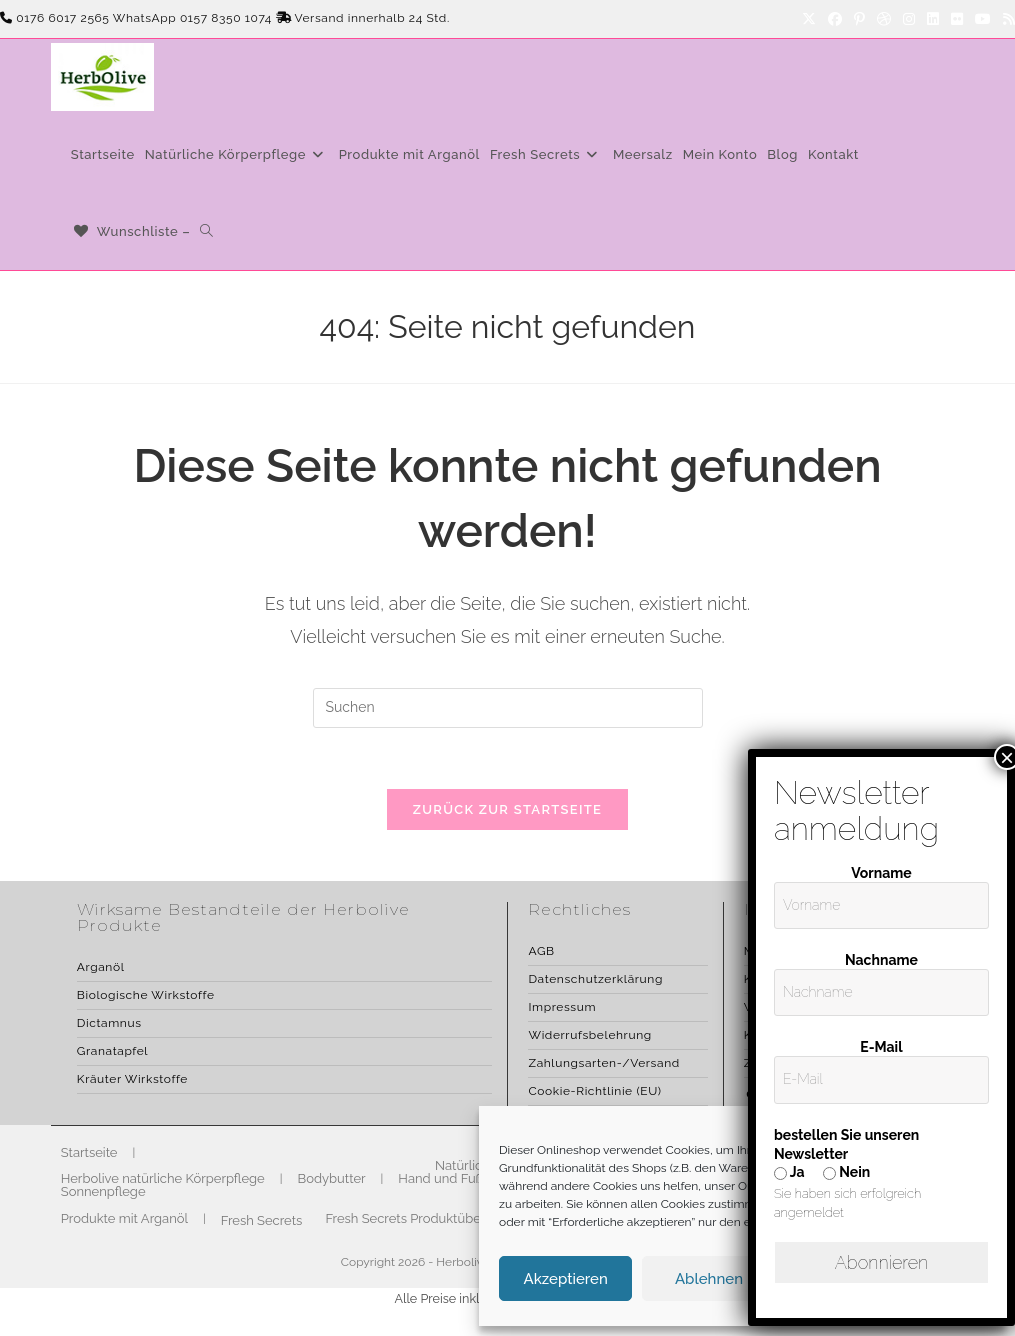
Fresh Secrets (262, 1220)
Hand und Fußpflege (459, 1178)
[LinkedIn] (933, 19)
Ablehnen (709, 1279)
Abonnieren (892, 1262)
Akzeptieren (566, 1279)
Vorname (891, 873)
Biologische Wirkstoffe (146, 995)
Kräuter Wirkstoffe (132, 1079)
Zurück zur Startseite (507, 809)
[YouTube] (983, 19)
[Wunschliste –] (131, 231)
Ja (809, 1172)
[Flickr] (957, 19)
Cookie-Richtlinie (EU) (594, 1091)
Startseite (89, 1152)
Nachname (891, 960)
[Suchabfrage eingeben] (508, 708)
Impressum (562, 1007)
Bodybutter (332, 1178)
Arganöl (101, 967)
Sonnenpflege (103, 1191)
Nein (866, 1172)
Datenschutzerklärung (595, 979)
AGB (541, 951)
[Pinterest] (859, 19)
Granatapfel (112, 1051)
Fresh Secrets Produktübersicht (419, 1218)
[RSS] (1006, 19)
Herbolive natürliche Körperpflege (163, 1178)
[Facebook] (835, 19)
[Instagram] (909, 19)
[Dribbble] (884, 19)
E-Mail (891, 1047)
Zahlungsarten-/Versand (603, 1063)
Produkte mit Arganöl (124, 1218)
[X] (809, 19)
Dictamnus (109, 1023)
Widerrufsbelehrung (589, 1035)
